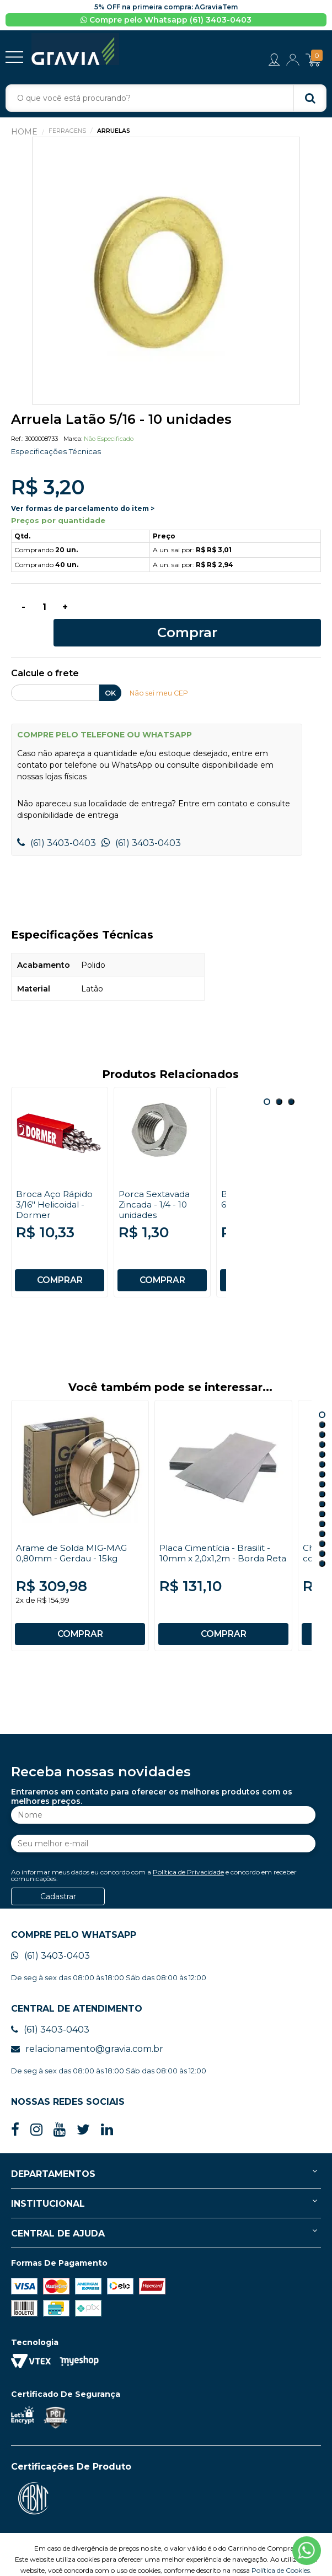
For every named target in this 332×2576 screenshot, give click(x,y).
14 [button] (322, 1522)
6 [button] (322, 1443)
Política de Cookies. (281, 2549)
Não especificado (108, 440)
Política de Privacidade (188, 1851)
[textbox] (166, 99)
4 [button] (322, 1423)
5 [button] (322, 1433)
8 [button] (322, 1463)
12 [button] (322, 1503)
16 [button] (322, 1542)
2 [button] (279, 1080)
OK (110, 671)
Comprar (202, 610)
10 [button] (322, 1483)
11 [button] (322, 1493)
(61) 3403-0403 (56, 822)
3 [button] (291, 1080)
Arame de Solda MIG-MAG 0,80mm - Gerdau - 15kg (73, 1532)
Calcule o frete (45, 653)
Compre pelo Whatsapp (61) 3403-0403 (166, 20)
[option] (166, 272)
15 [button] (322, 1532)
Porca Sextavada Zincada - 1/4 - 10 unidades (155, 1183)
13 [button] (322, 1513)
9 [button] (322, 1473)
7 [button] (322, 1453)
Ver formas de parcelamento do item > (82, 509)
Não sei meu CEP (160, 671)
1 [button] (267, 1080)
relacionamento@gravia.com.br (87, 2028)
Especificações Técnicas (57, 452)
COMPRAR (59, 1259)
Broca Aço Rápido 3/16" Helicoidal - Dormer (55, 1183)
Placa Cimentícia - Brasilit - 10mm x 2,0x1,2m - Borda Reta (216, 1537)
